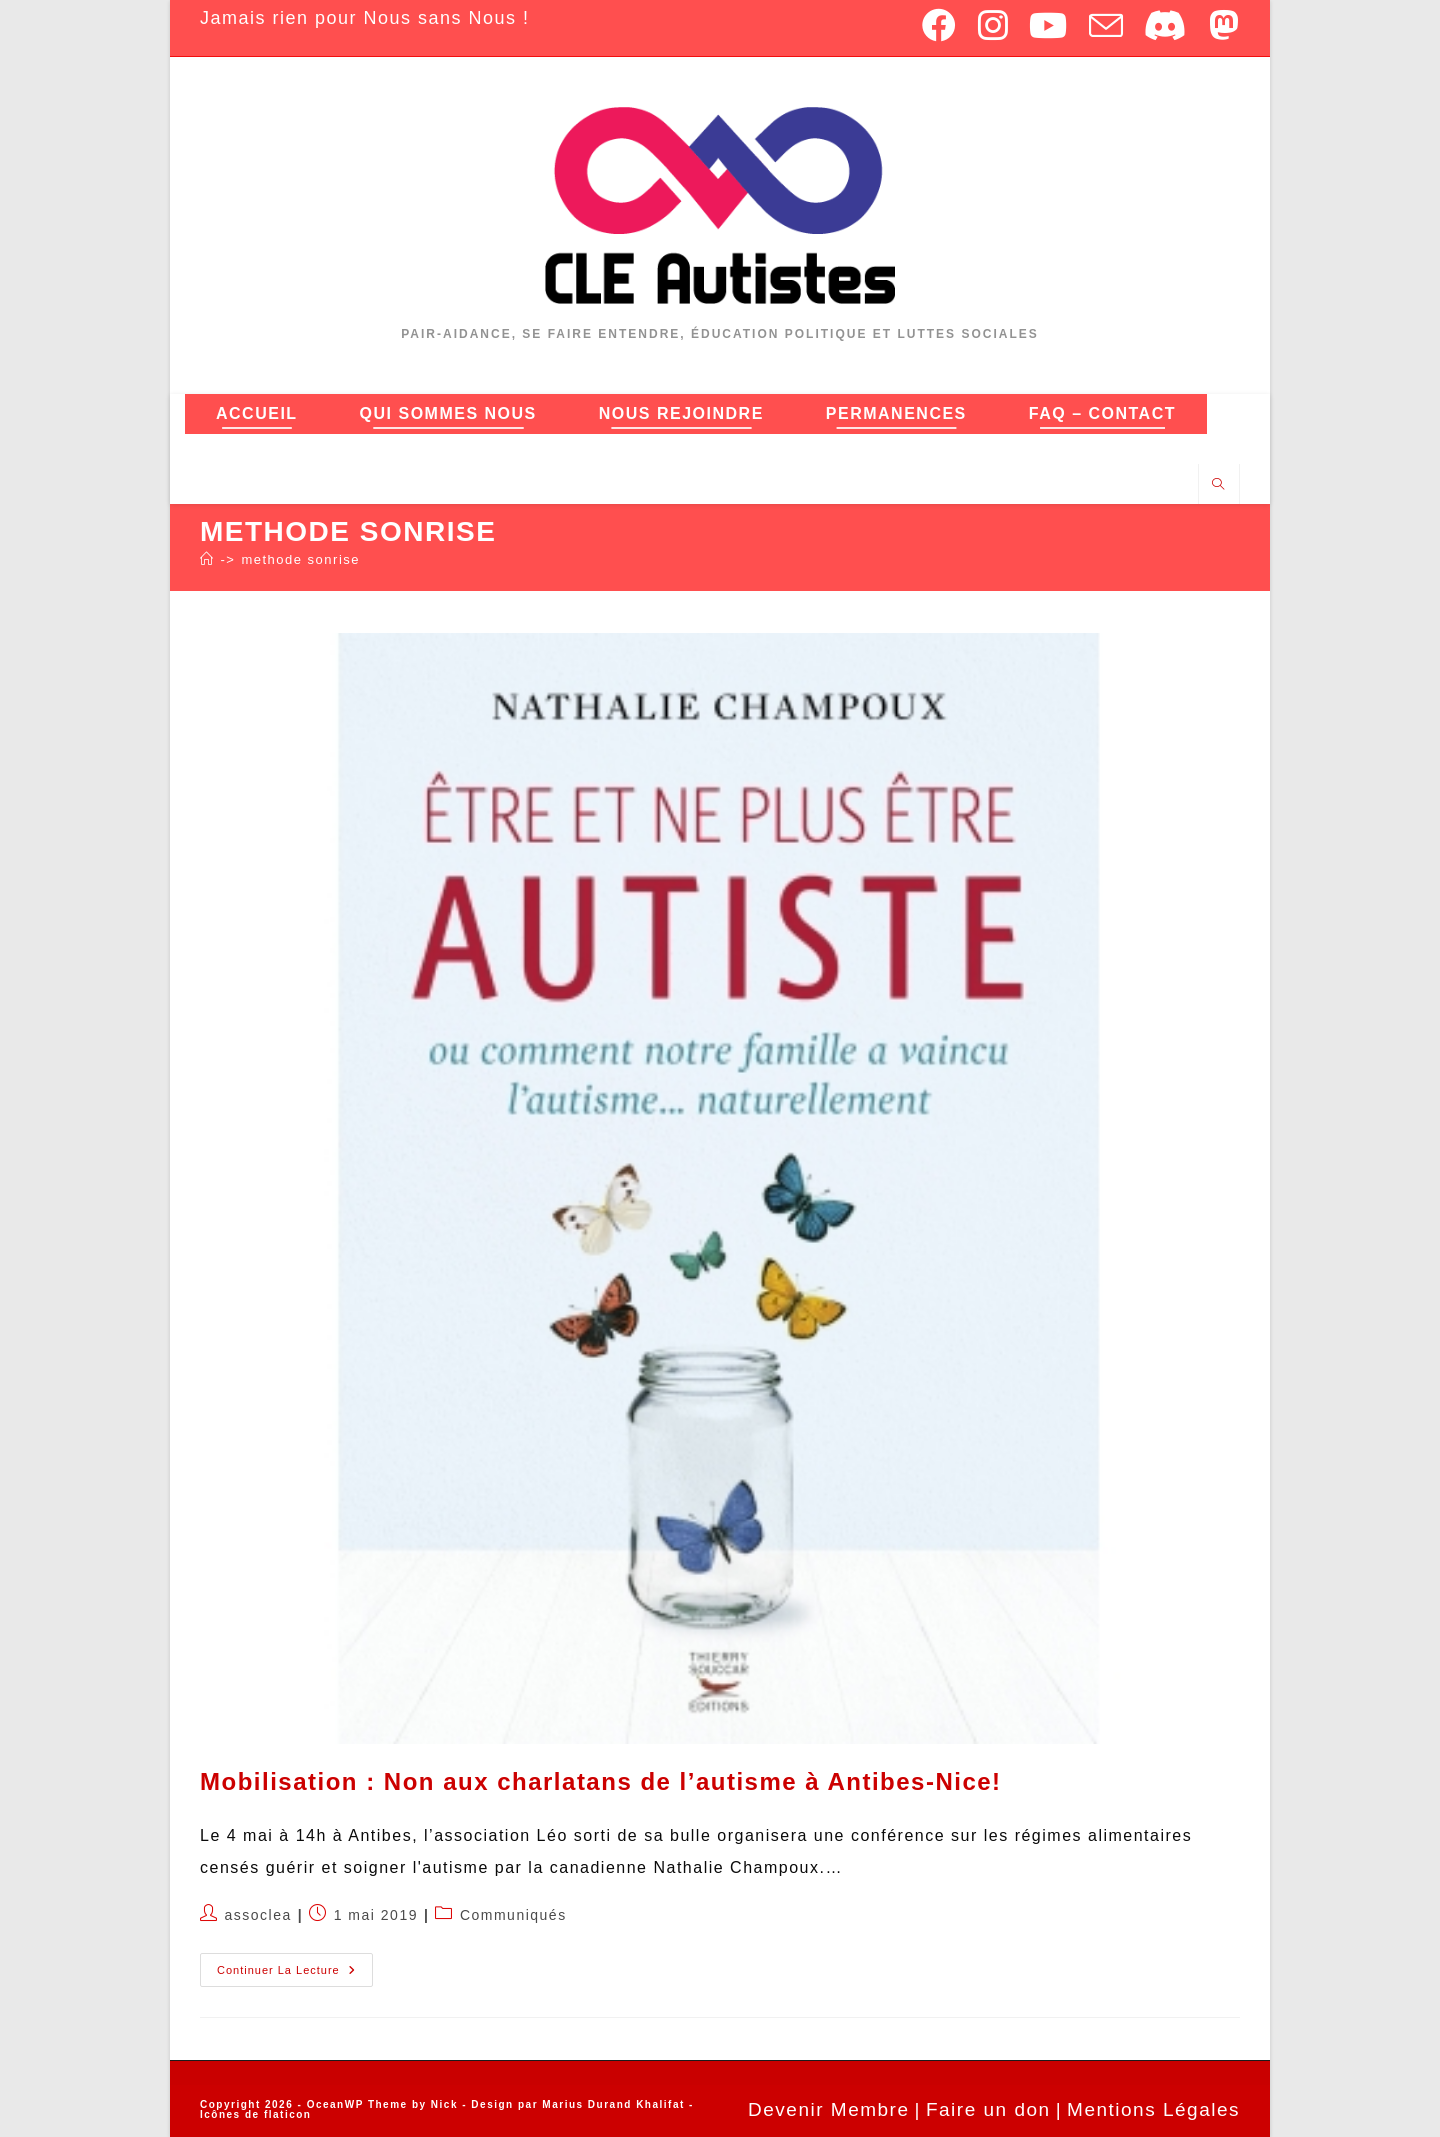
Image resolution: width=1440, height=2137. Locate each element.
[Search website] (1219, 485)
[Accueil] (207, 559)
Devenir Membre (828, 2109)
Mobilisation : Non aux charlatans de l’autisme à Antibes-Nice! (601, 1781)
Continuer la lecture (295, 1964)
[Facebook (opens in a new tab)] (940, 25)
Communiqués (513, 1915)
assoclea (258, 1915)
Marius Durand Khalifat (615, 2104)
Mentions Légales (1153, 2109)
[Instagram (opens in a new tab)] (994, 25)
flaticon (288, 2114)
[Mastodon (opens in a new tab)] (1220, 25)
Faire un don (988, 2109)
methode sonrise (300, 559)
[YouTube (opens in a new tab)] (1049, 25)
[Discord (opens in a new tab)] (1166, 25)
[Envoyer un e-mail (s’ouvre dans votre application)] (1107, 25)
